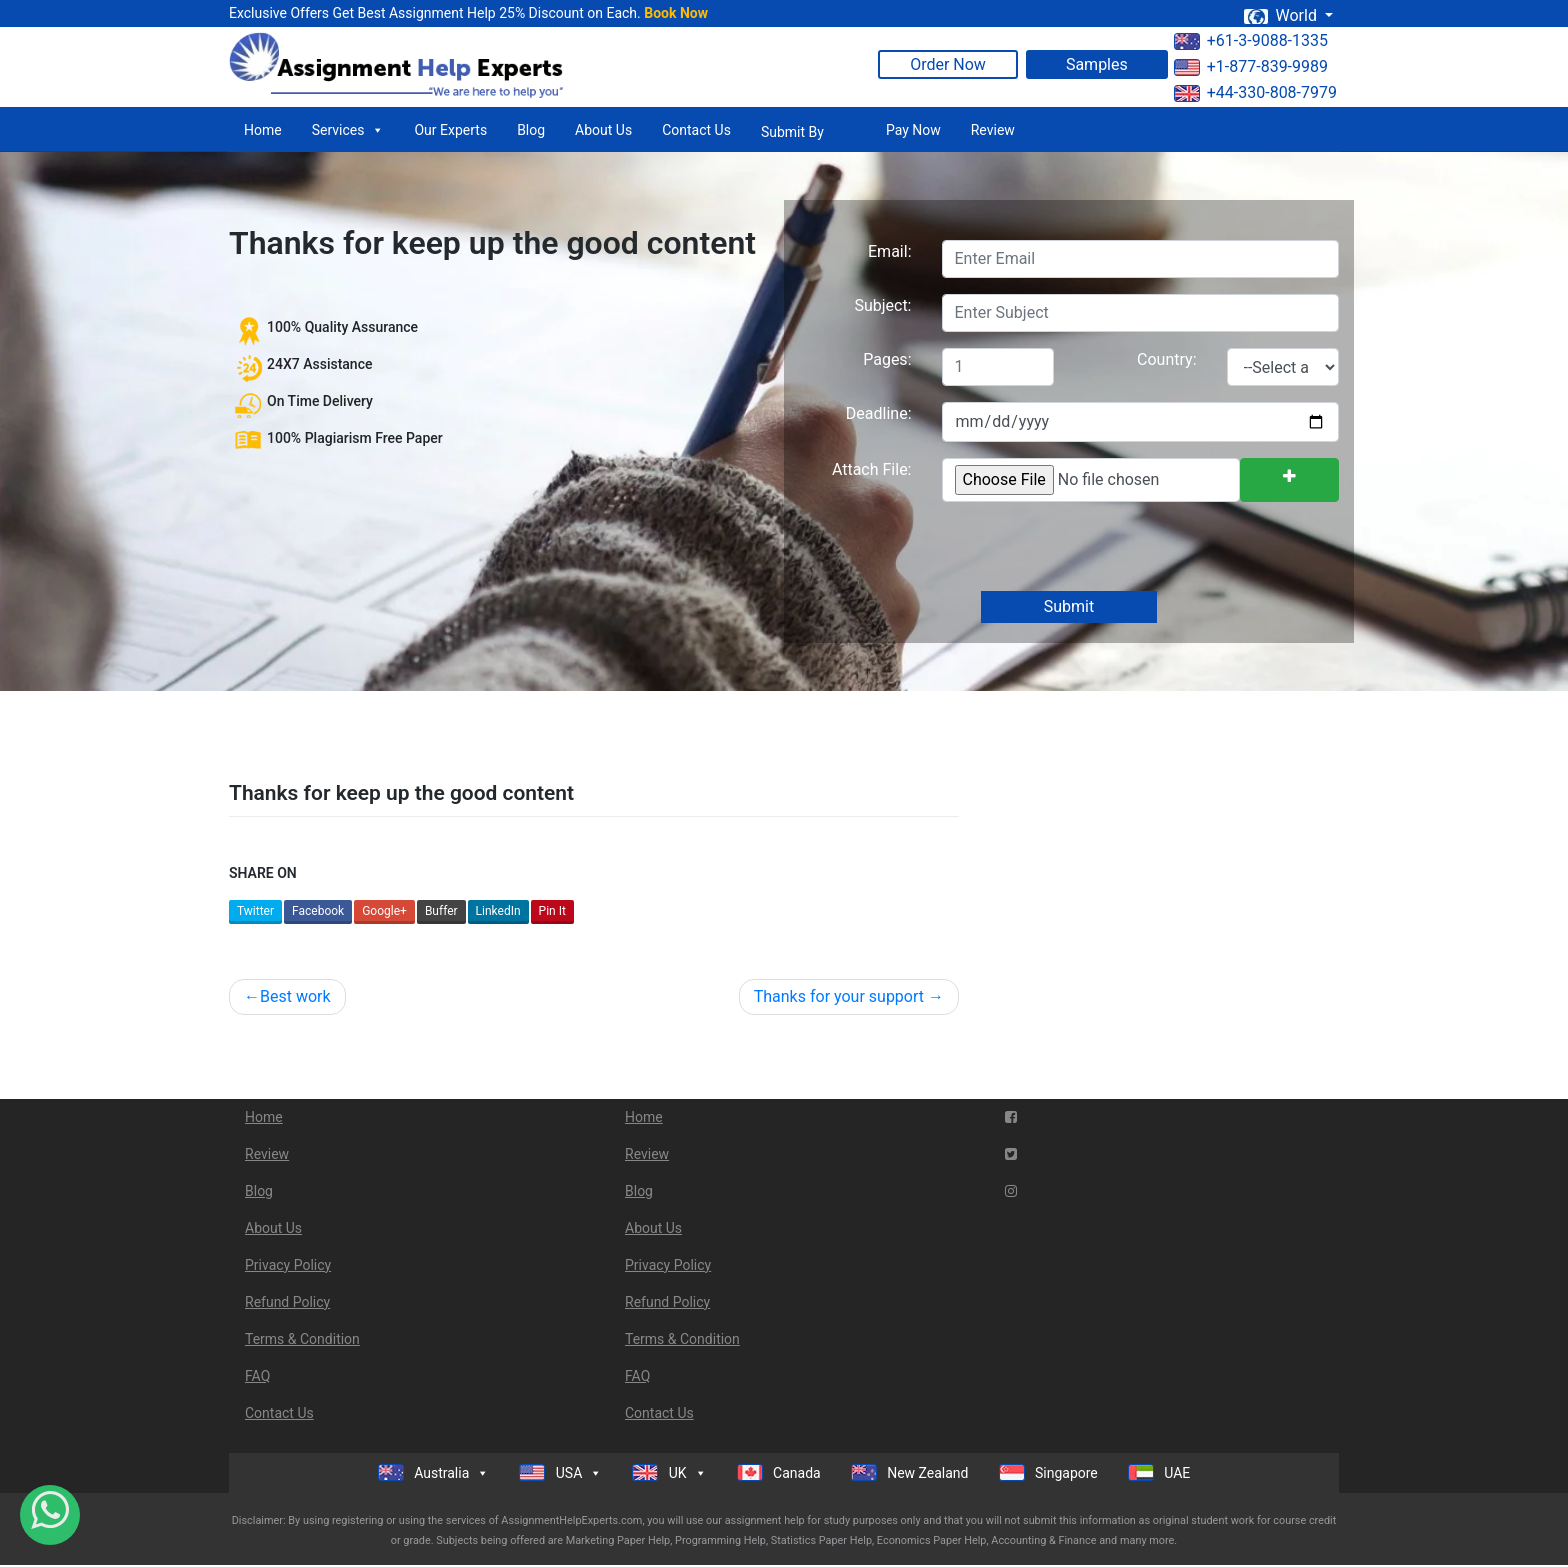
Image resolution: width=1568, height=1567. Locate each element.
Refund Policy (287, 1302)
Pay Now (913, 130)
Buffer (441, 911)
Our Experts (450, 130)
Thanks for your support (839, 996)
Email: (889, 251)
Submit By (792, 132)
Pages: (887, 359)
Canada (779, 1472)
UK (669, 1473)
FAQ (257, 1376)
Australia (434, 1473)
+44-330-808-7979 (1255, 92)
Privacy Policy (288, 1265)
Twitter (255, 911)
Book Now (676, 13)
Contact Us (696, 130)
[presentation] (1092, 548)
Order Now (948, 64)
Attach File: (872, 469)
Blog (531, 130)
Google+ (384, 911)
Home (263, 130)
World (1282, 15)
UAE (1159, 1472)
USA (560, 1473)
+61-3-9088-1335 (1251, 40)
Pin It (552, 911)
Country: (1166, 359)
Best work (295, 996)
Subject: (882, 305)
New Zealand (910, 1472)
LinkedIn (498, 911)
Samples (1097, 64)
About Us (603, 130)
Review (993, 130)
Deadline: (879, 413)
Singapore (1048, 1472)
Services (348, 130)
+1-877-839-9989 (1251, 66)
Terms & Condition (302, 1339)
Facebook (318, 911)
